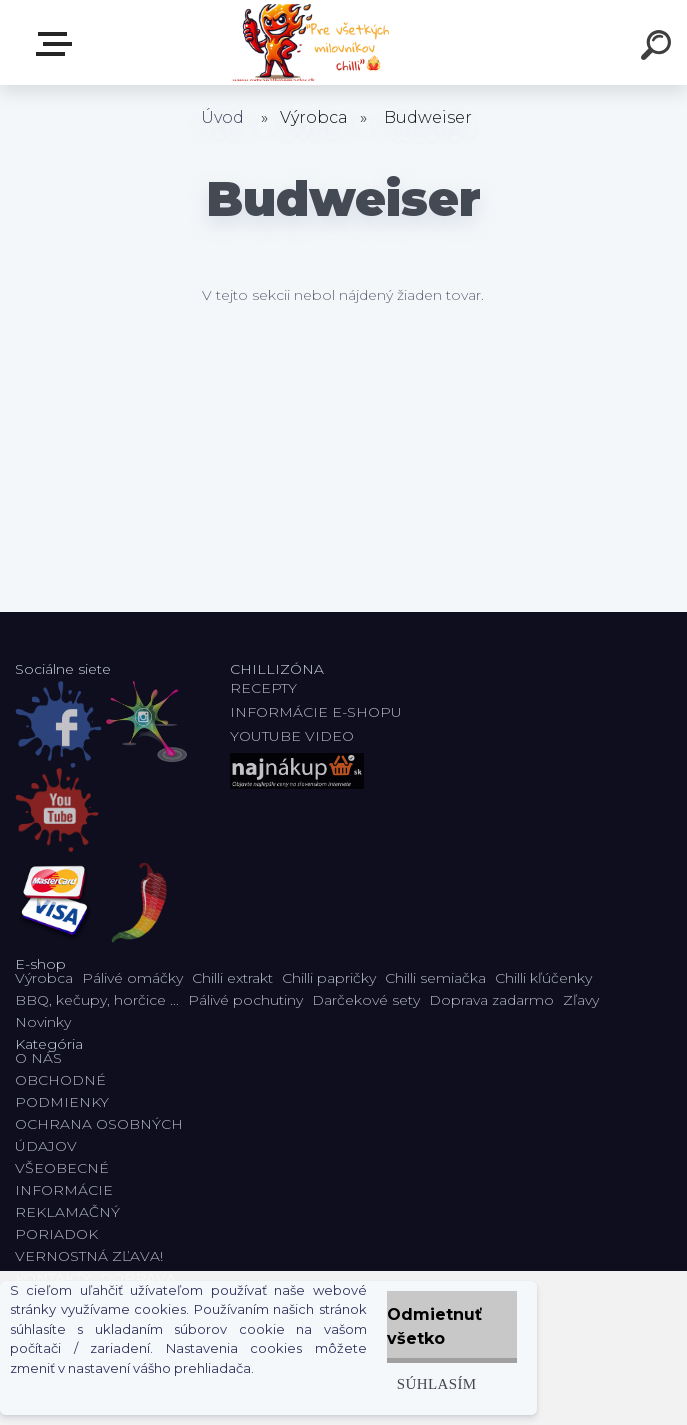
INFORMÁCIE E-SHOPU (316, 712)
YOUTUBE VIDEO (292, 736)
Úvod (222, 117)
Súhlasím (437, 1383)
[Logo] (313, 42)
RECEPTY (267, 688)
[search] (659, 48)
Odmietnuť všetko (434, 1326)
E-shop (58, 44)
